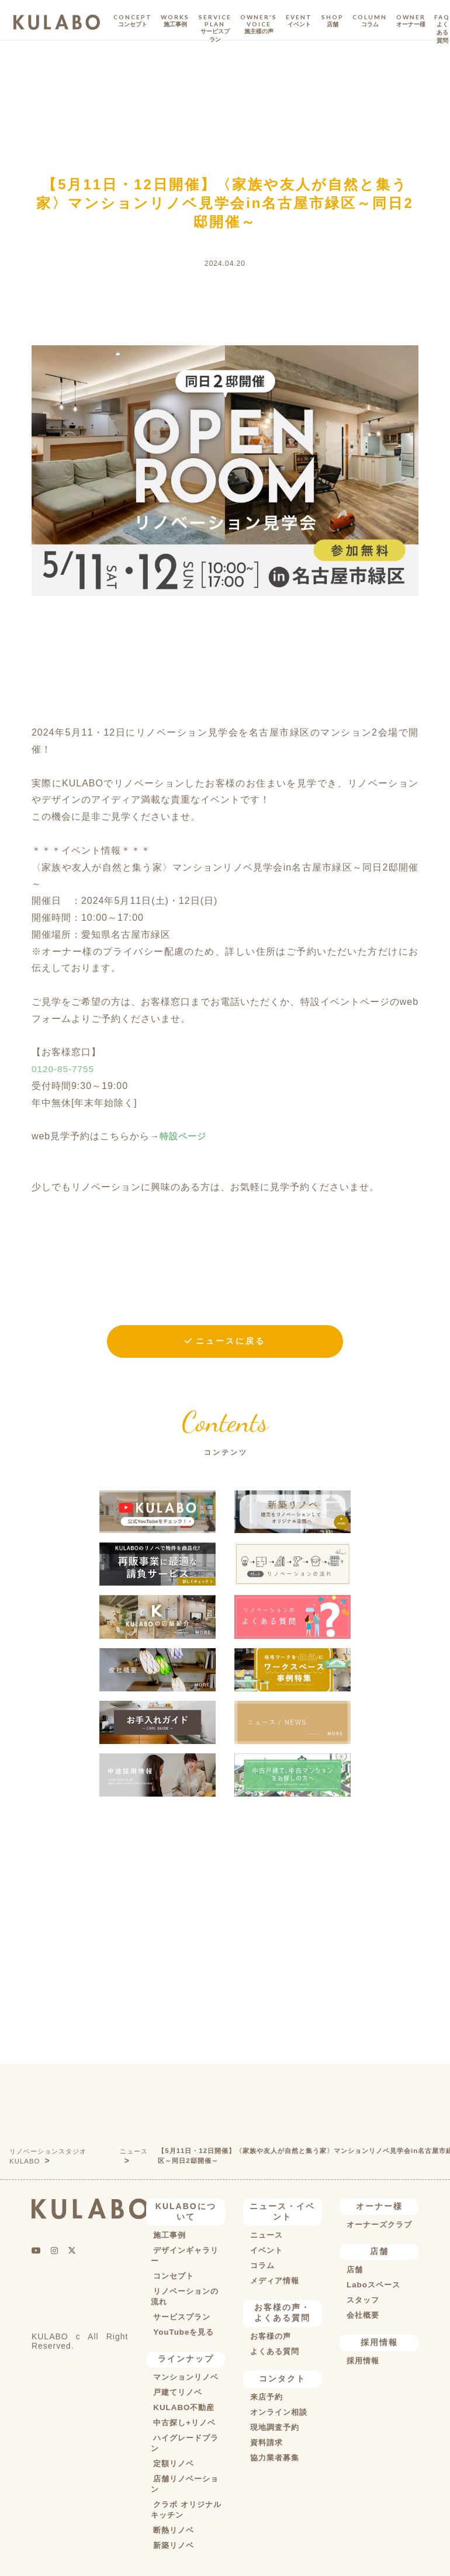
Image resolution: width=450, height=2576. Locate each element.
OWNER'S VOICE (258, 24)
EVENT (299, 21)
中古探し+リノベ (184, 2424)
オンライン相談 (278, 2414)
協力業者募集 (274, 2459)
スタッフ (361, 2302)
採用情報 (361, 2362)
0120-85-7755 (64, 1069)
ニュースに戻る (230, 1341)
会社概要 (361, 2317)
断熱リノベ (173, 2532)
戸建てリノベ (177, 2394)
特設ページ (184, 1136)
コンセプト (173, 2277)
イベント (265, 2251)
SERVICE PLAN (215, 28)
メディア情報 (274, 2282)
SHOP (332, 21)
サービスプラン (181, 2318)
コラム (261, 2267)
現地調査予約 (274, 2429)
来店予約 (265, 2399)
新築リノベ (173, 2547)
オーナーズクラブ (379, 2226)
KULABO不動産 (183, 2409)
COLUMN (369, 21)
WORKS (175, 21)
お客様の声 (270, 2338)
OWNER (410, 21)
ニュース (136, 2152)
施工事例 (168, 2236)
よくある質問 (274, 2353)
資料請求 (265, 2444)
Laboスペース (372, 2286)
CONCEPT (132, 21)
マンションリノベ (186, 2379)
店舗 (353, 2271)
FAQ (442, 29)
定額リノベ (173, 2465)
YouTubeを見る (183, 2333)
